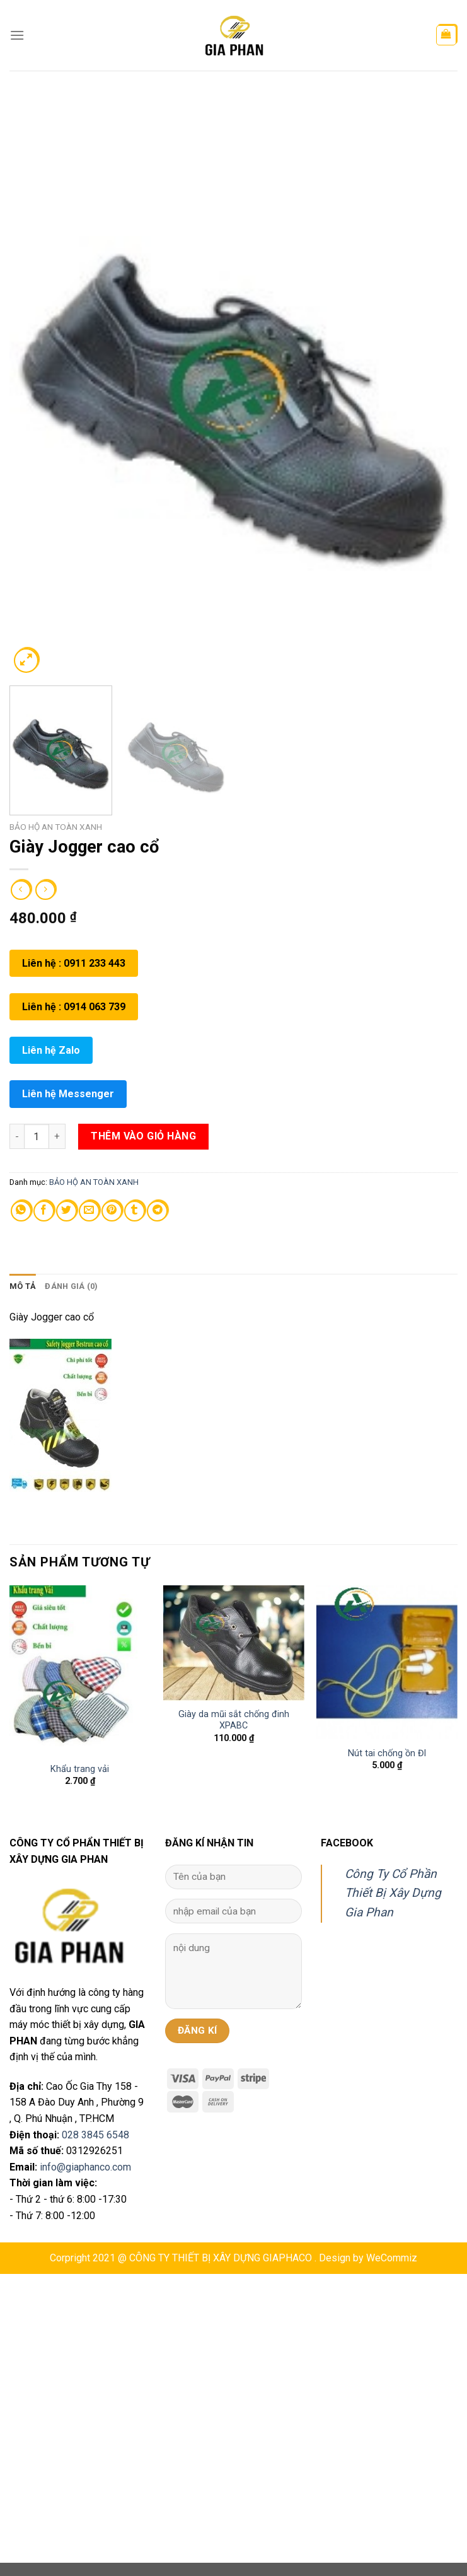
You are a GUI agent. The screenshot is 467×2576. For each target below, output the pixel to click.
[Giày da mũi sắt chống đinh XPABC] (233, 1643)
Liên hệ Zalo (51, 1050)
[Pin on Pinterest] (111, 1211)
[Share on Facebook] (43, 1211)
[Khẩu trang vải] (80, 1670)
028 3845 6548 (95, 2135)
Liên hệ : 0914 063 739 (73, 1007)
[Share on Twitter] (66, 1211)
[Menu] (17, 35)
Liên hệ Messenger (68, 1094)
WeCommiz (391, 2258)
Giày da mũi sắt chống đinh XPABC (233, 1720)
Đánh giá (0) (71, 1286)
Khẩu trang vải (79, 1769)
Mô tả (22, 1286)
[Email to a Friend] (89, 1211)
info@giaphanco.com (85, 2167)
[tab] (22, 1286)
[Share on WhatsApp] (21, 1211)
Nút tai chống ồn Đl (387, 1753)
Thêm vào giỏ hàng (143, 1136)
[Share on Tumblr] (134, 1211)
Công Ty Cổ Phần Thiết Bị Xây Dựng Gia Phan (393, 1893)
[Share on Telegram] (157, 1211)
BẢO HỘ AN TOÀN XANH (55, 827)
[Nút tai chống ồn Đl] (387, 1662)
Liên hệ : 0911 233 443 (73, 963)
